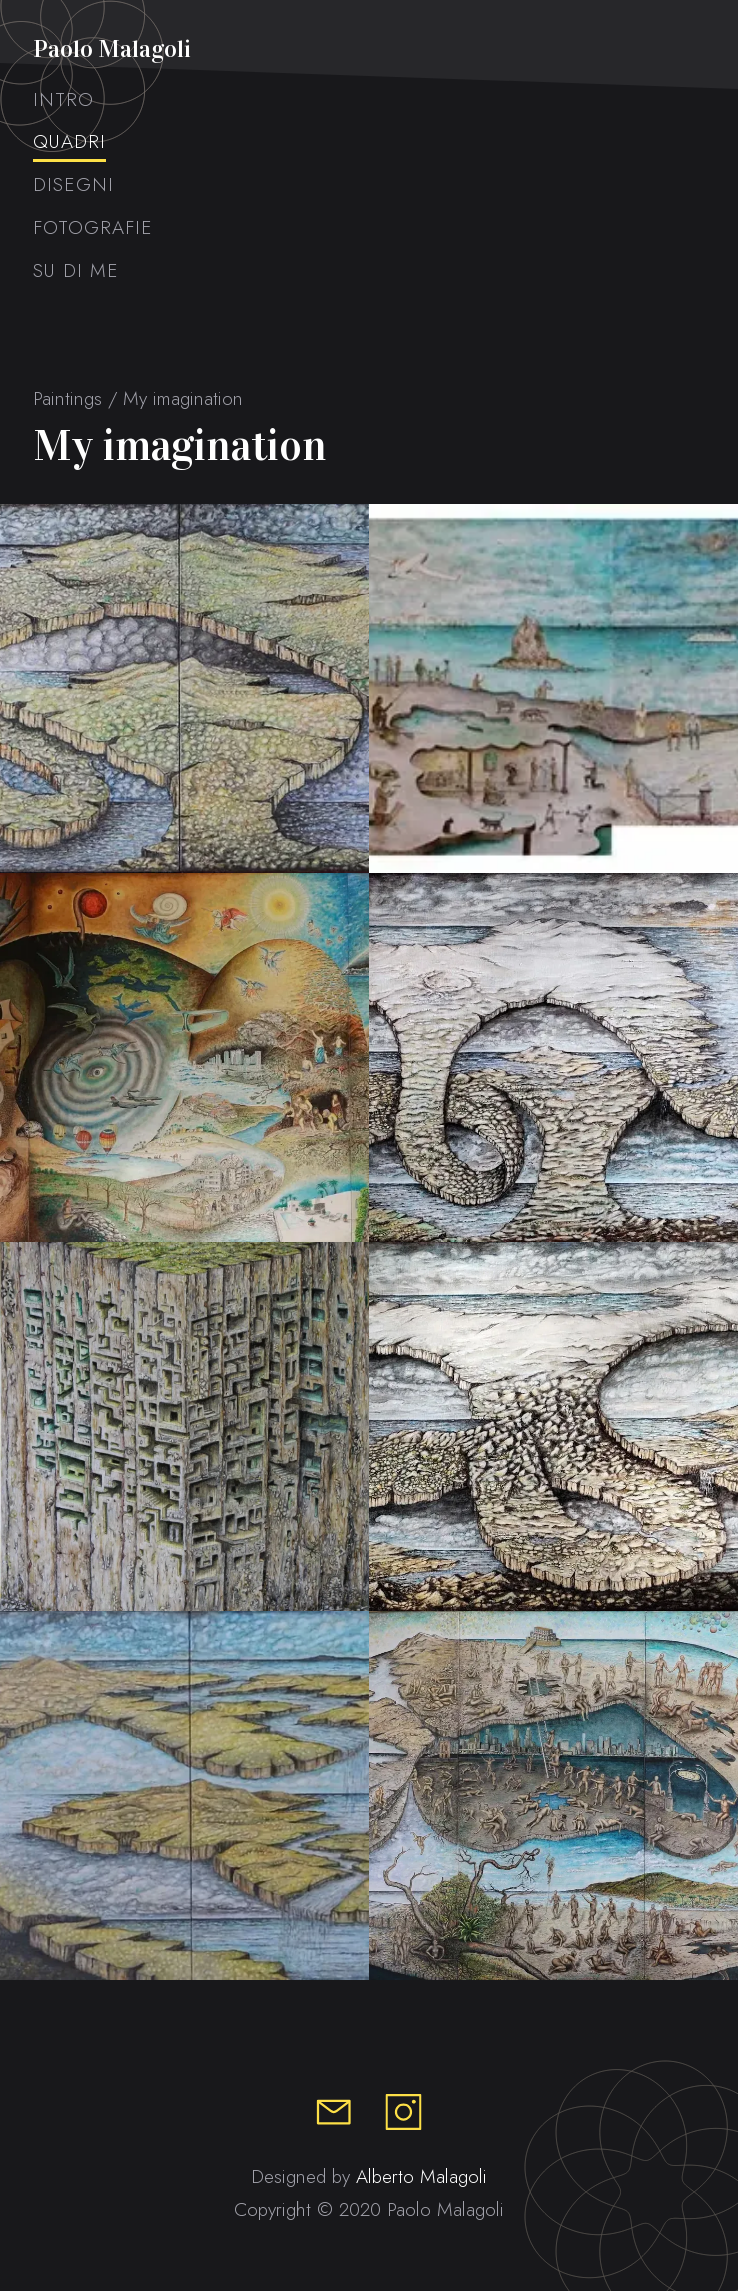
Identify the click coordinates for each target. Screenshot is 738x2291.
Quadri (69, 142)
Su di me (76, 271)
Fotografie (93, 228)
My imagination (183, 398)
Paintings (67, 398)
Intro (63, 100)
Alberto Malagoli (421, 2176)
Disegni (73, 185)
